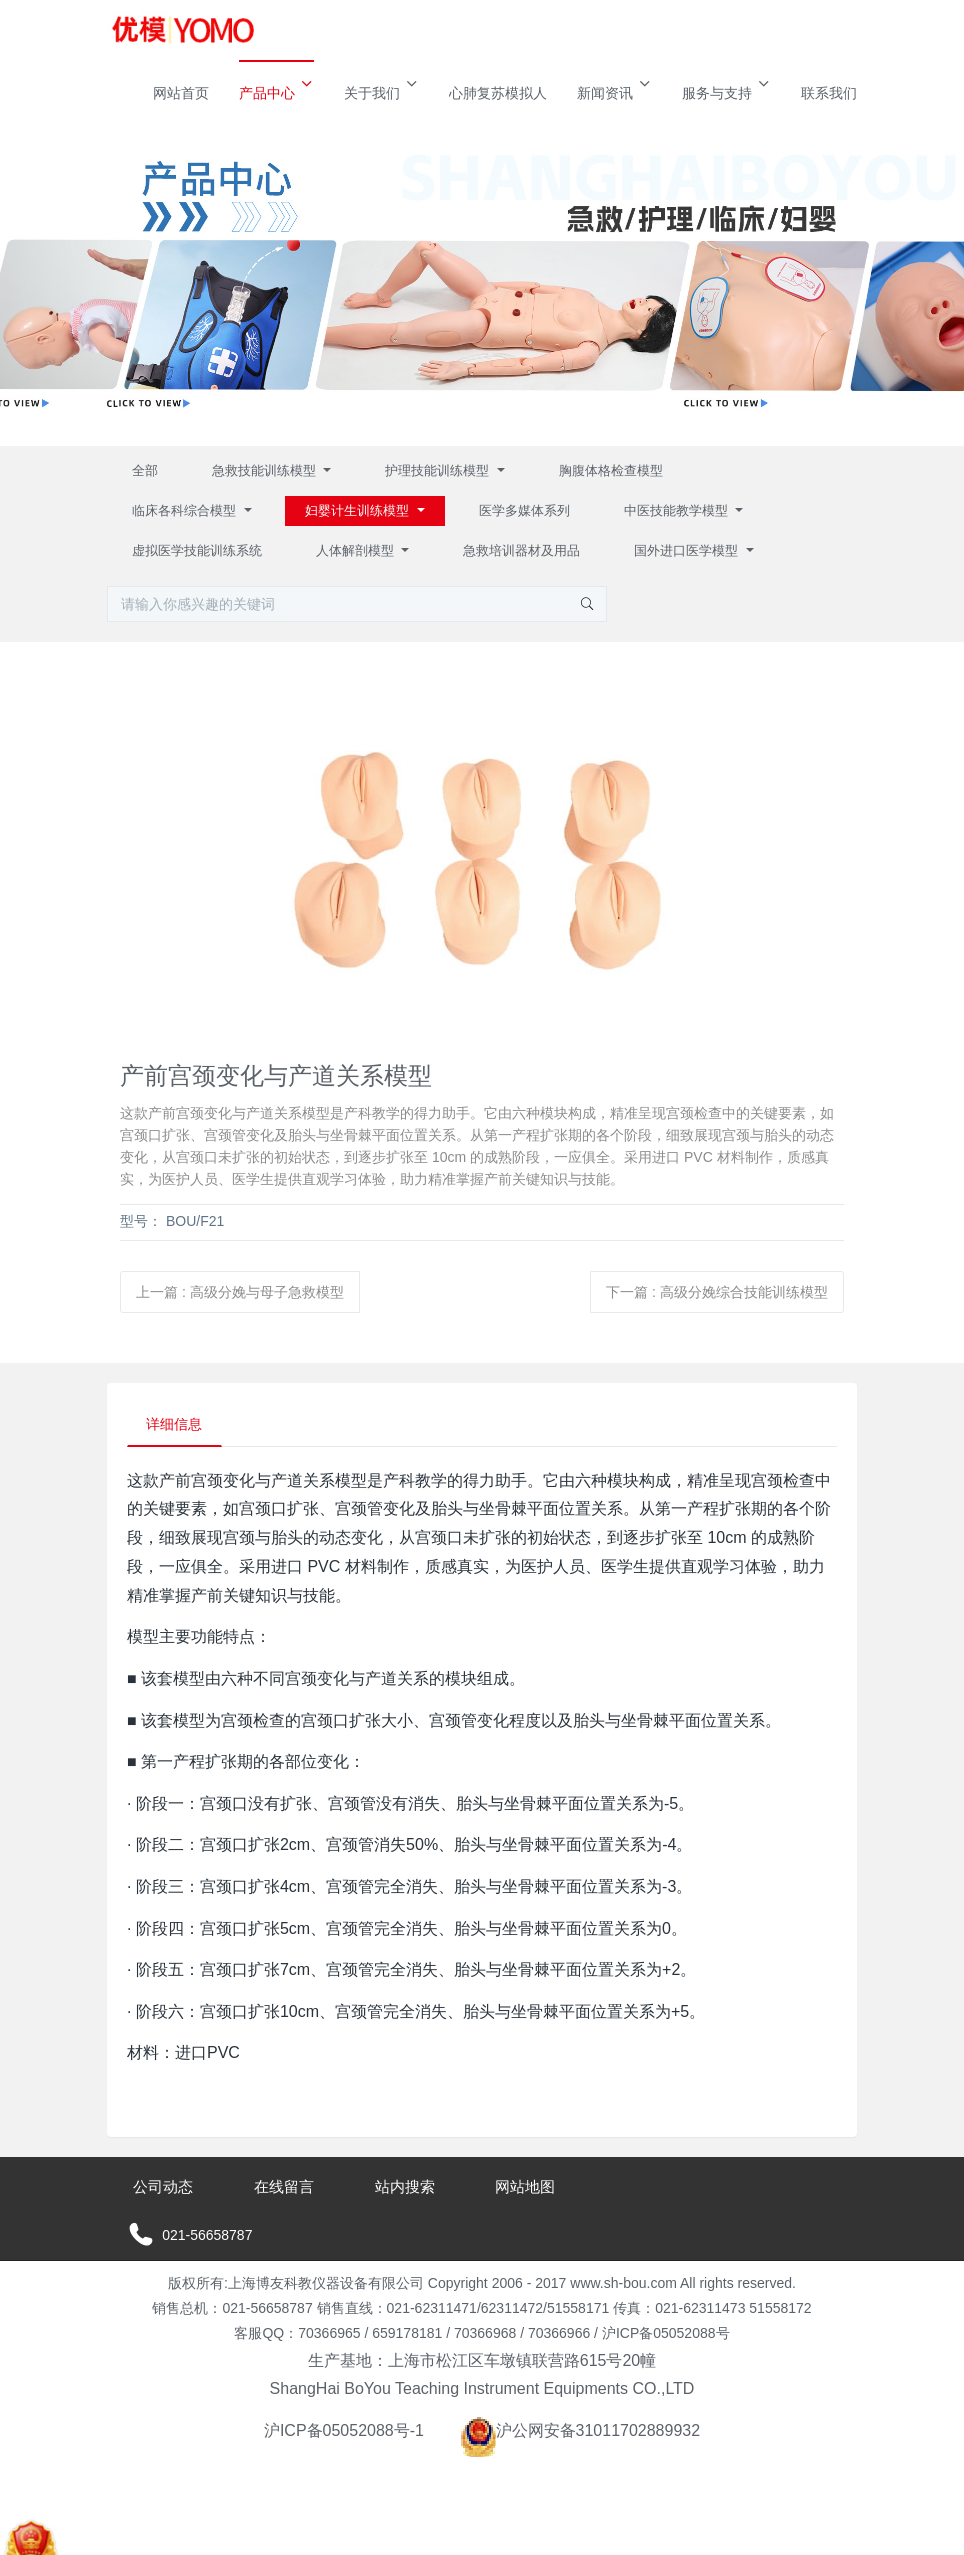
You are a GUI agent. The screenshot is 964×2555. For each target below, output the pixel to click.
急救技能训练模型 (266, 470)
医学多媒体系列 (524, 510)
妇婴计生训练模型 (359, 510)
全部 (145, 470)
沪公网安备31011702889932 (580, 2431)
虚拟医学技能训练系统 (197, 550)
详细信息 (176, 1425)
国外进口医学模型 (688, 550)
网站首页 (181, 93)
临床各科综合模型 (186, 510)
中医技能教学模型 (678, 510)
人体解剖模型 (357, 550)
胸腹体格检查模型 (611, 470)
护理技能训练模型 (439, 470)
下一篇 (717, 1292)
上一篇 (240, 1292)
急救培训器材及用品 (521, 550)
